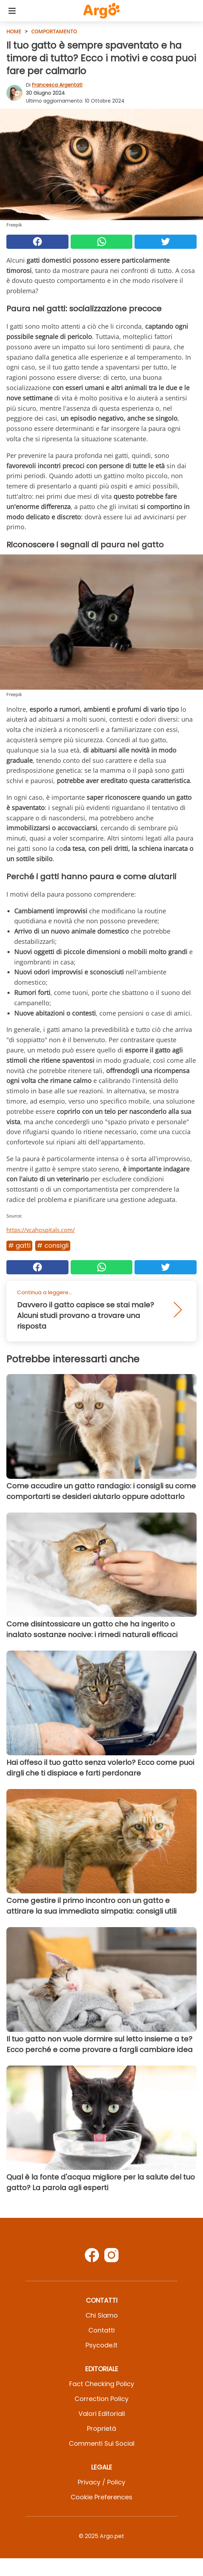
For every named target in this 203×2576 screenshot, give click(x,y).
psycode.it (101, 2345)
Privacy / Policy (101, 2482)
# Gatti (19, 1245)
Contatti (101, 2330)
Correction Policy (101, 2398)
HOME (13, 31)
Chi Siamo (102, 2315)
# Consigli (52, 1245)
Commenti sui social (102, 2443)
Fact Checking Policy (101, 2383)
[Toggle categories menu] (12, 10)
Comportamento (54, 31)
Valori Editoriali (101, 2413)
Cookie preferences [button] (101, 2497)
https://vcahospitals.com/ (40, 1230)
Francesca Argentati (57, 84)
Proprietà (101, 2428)
